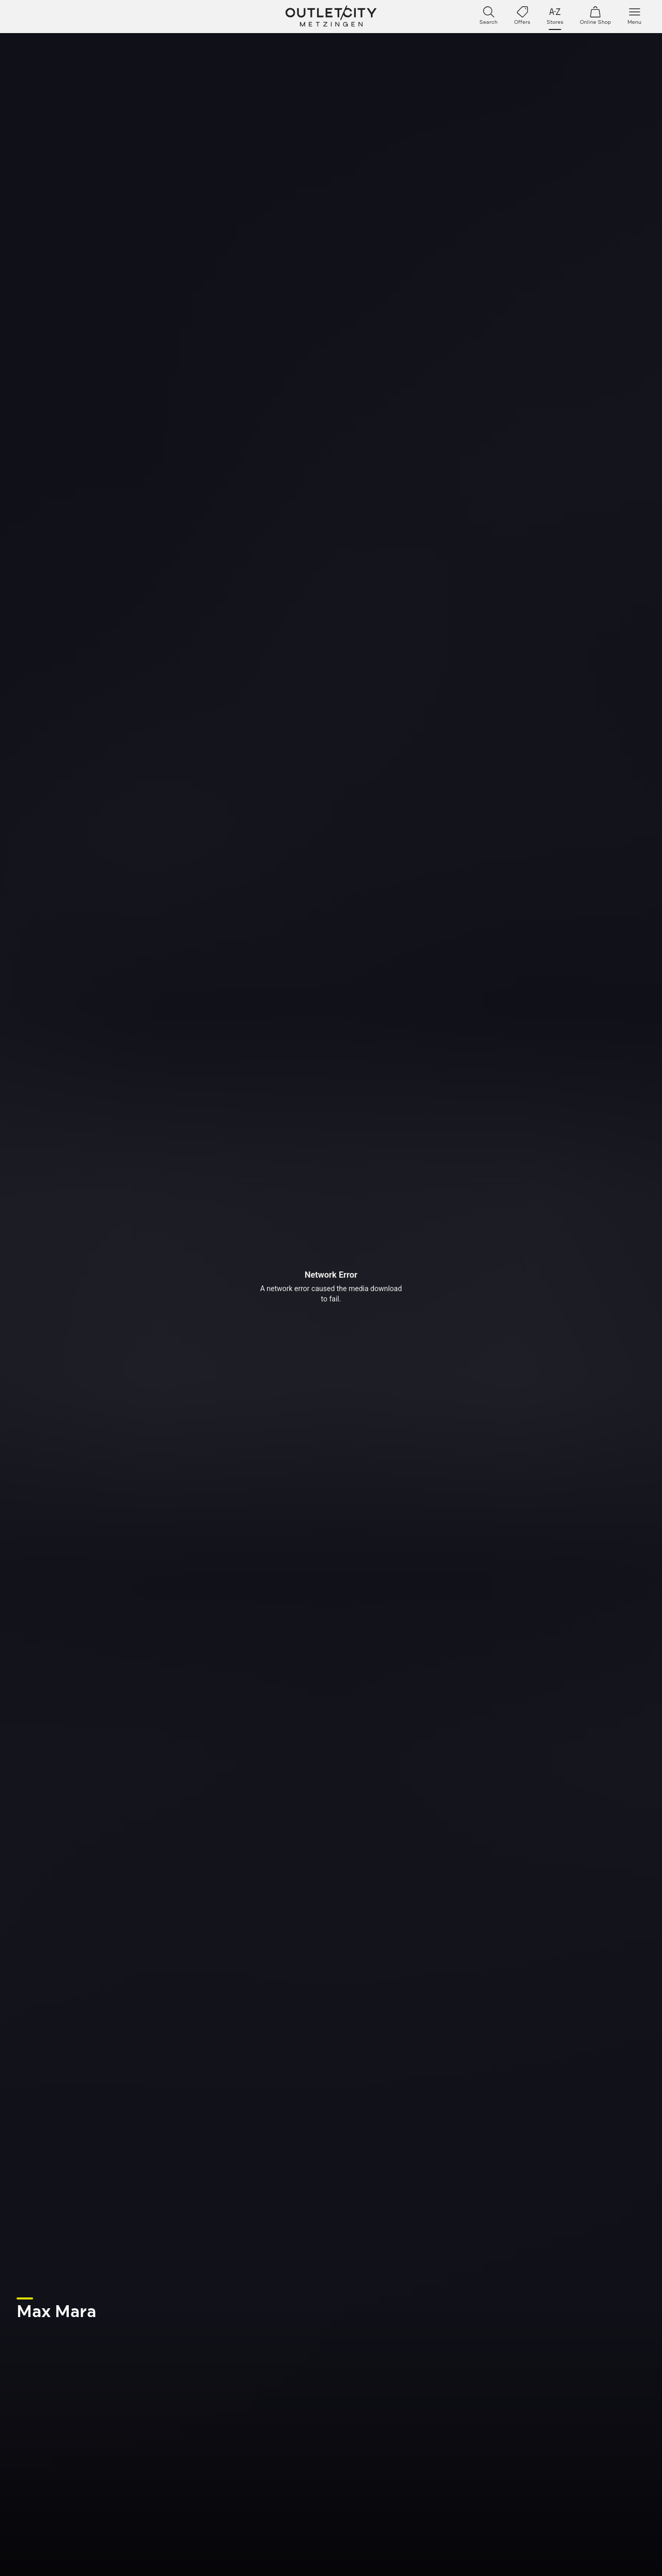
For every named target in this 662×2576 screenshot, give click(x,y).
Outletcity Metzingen (331, 16)
